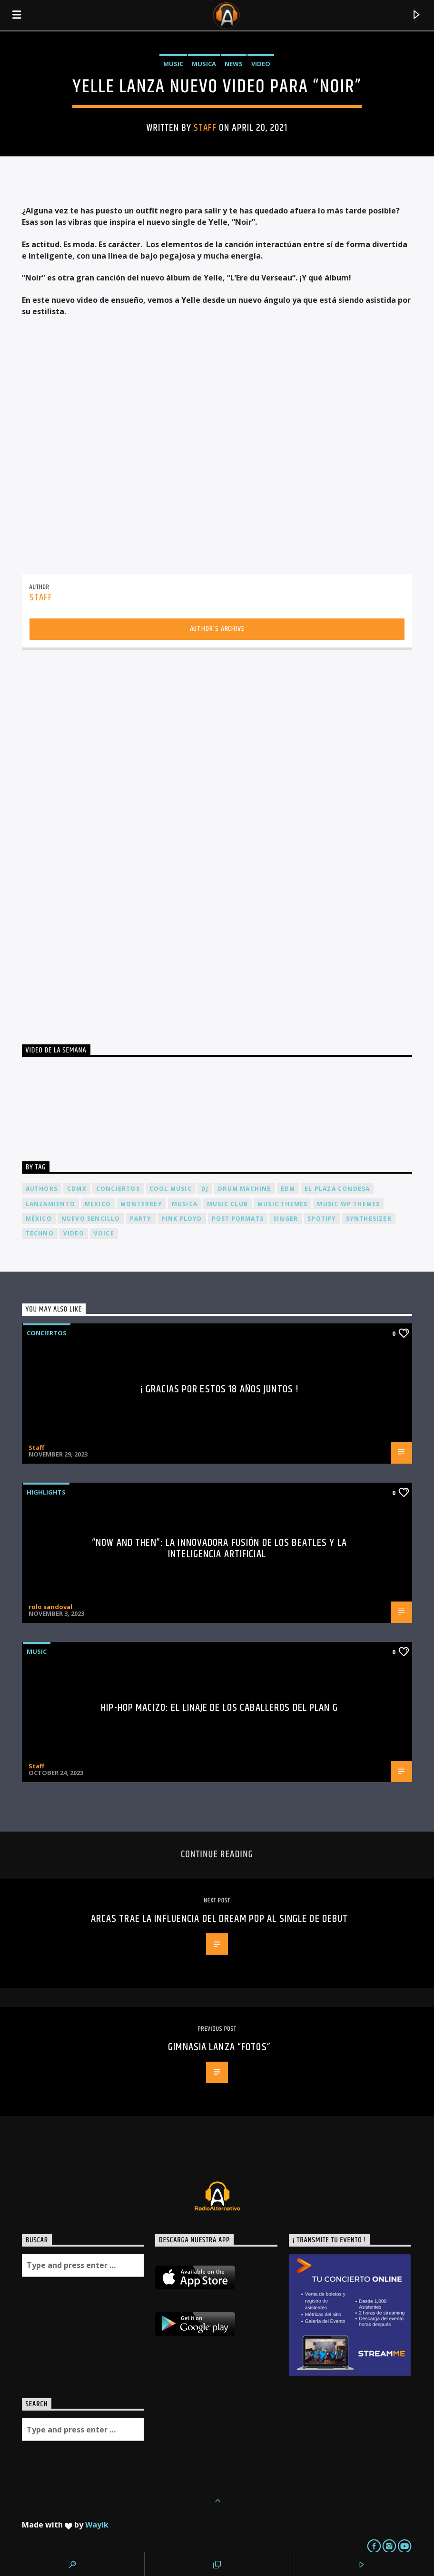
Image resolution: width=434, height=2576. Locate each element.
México (39, 1219)
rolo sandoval (50, 1606)
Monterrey (141, 1204)
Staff (205, 127)
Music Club (227, 1204)
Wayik (96, 2524)
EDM (288, 1189)
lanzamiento (50, 1204)
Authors (42, 1189)
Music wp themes (348, 1204)
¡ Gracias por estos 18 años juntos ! (219, 1389)
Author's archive (217, 629)
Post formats (238, 1219)
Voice (104, 1233)
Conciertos (47, 1333)
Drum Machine (244, 1189)
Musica (204, 63)
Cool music (170, 1189)
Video (260, 63)
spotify (321, 1219)
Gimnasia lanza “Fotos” (219, 2047)
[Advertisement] (93, 843)
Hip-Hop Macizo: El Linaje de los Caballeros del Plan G (219, 1707)
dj (204, 1189)
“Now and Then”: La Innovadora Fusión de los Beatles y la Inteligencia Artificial (219, 1548)
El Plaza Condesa (337, 1189)
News (234, 63)
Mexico (98, 1204)
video (73, 1233)
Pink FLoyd (181, 1219)
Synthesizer (369, 1219)
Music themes (282, 1204)
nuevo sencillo (90, 1219)
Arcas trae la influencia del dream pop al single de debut (219, 1918)
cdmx (77, 1189)
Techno (40, 1233)
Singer (285, 1219)
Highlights (46, 1492)
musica (184, 1204)
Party (141, 1219)
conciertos (118, 1189)
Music (173, 63)
